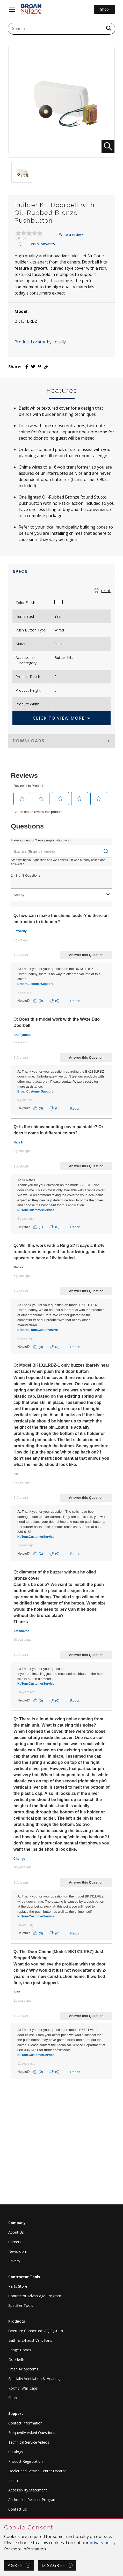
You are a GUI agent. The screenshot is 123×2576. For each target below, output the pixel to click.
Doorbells (16, 2359)
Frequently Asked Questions (31, 2432)
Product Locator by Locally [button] (40, 342)
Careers (14, 2241)
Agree (15, 2565)
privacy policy (102, 2542)
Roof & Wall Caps (23, 2388)
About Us (16, 2232)
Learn (13, 2480)
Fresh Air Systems (23, 2369)
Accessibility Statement (27, 2490)
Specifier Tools (20, 2305)
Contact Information (25, 2423)
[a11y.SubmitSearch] (109, 28)
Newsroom (17, 2251)
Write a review (71, 234)
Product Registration (25, 2461)
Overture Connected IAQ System (35, 2330)
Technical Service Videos (28, 2442)
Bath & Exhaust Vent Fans (30, 2340)
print (106, 590)
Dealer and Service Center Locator (37, 2470)
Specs (20, 571)
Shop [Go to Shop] (104, 9)
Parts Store (17, 2286)
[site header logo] (31, 9)
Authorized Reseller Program (32, 2499)
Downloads (29, 741)
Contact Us (17, 2509)
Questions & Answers (37, 243)
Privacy (14, 2260)
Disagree (53, 2565)
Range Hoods (19, 2349)
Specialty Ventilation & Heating (34, 2378)
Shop (12, 2397)
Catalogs (15, 2451)
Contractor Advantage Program (34, 2295)
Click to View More (59, 718)
